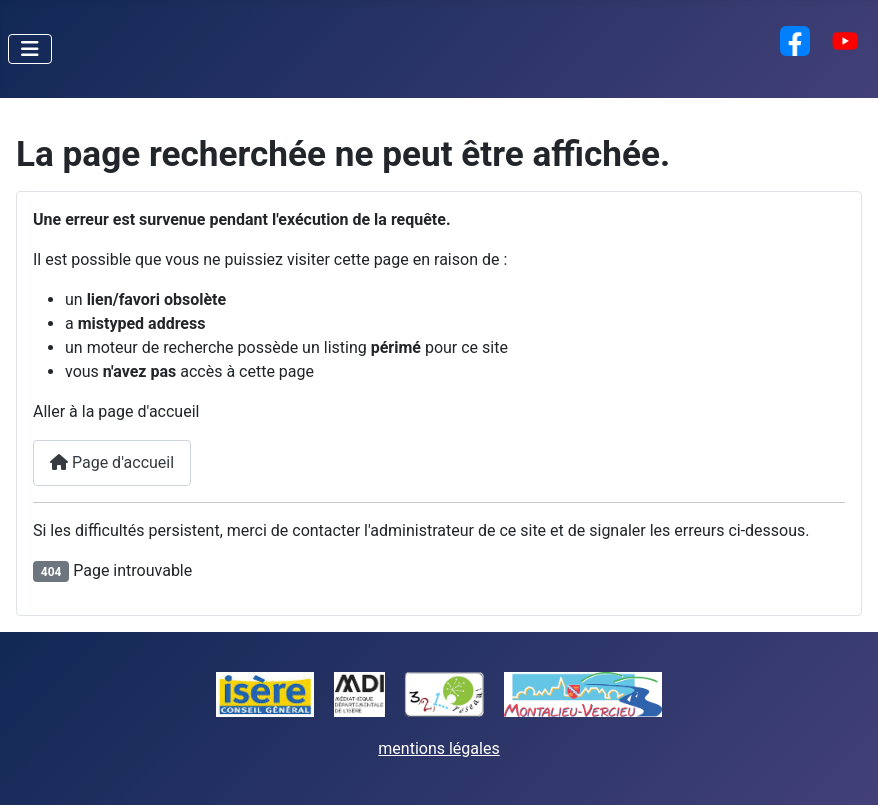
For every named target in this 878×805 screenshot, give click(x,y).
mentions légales (438, 748)
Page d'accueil (112, 462)
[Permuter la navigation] (30, 49)
